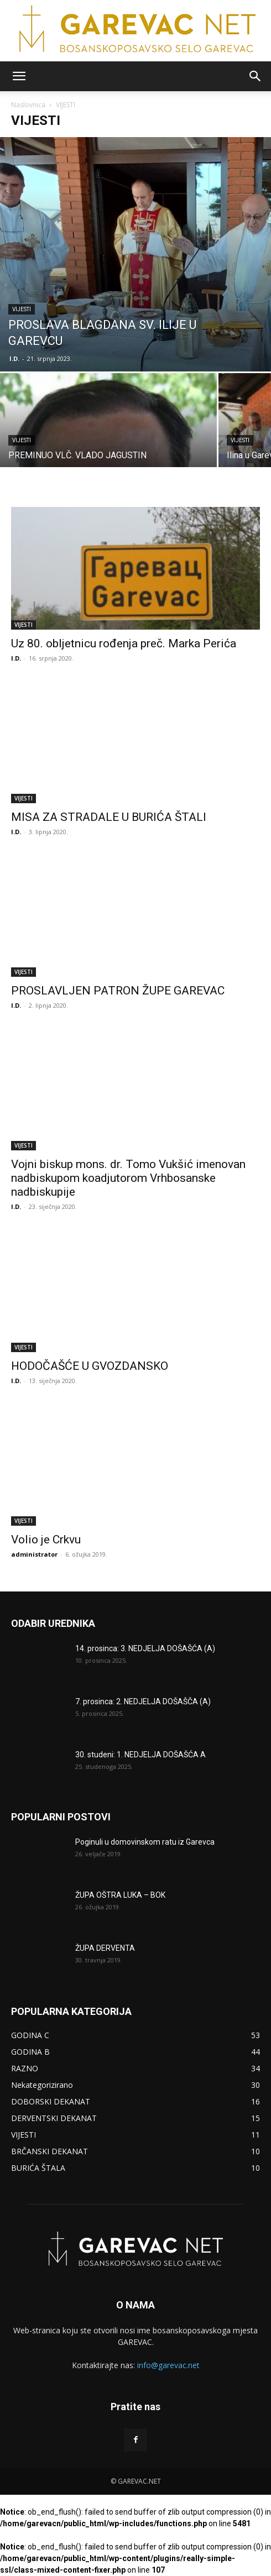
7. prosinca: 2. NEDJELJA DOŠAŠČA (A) (143, 1701)
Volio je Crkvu (46, 1539)
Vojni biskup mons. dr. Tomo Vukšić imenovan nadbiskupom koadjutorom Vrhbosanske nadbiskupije (128, 1178)
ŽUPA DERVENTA (105, 1948)
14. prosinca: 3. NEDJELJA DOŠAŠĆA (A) (145, 1648)
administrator (34, 1554)
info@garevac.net (168, 2365)
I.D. (14, 358)
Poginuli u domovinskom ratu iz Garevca (145, 1841)
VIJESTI (21, 309)
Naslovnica (28, 104)
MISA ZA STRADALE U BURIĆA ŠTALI (108, 817)
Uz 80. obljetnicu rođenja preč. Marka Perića (123, 643)
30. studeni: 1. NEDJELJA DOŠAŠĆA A (140, 1754)
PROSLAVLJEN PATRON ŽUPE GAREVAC (118, 990)
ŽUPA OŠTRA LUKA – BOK (120, 1895)
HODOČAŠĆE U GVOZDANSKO (89, 1366)
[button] (19, 76)
